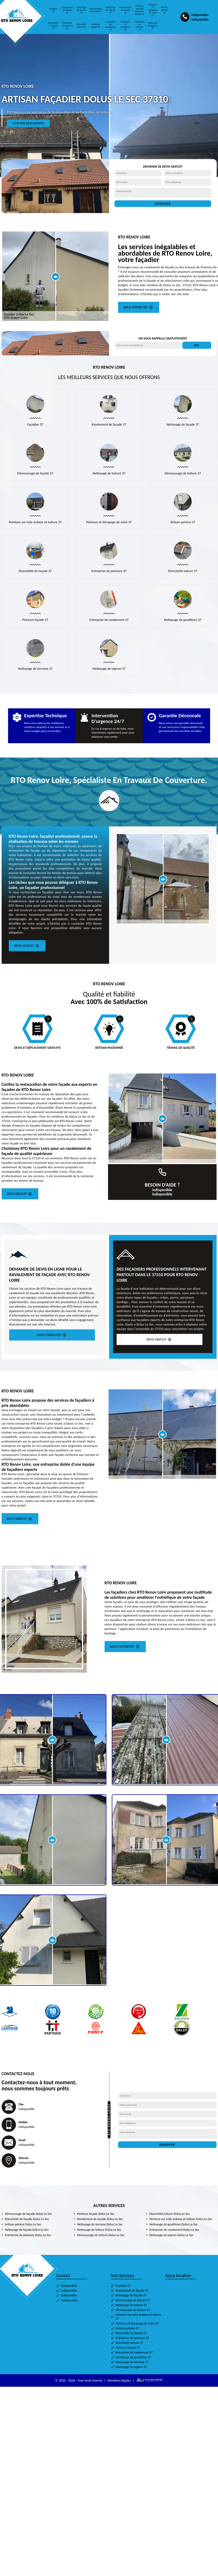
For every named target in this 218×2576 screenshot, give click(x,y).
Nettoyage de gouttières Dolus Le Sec (173, 2224)
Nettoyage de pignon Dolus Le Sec (171, 2235)
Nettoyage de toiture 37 (110, 10)
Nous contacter (138, 307)
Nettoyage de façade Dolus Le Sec (27, 2230)
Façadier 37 (53, 10)
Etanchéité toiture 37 (81, 25)
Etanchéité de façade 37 (53, 25)
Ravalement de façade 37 (67, 10)
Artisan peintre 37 (164, 10)
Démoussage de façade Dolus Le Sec (28, 2214)
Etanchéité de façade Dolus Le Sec (27, 2219)
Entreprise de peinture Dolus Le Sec (28, 2235)
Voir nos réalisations (28, 123)
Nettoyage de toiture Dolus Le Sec (99, 2230)
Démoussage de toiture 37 (125, 10)
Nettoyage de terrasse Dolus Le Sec (100, 2224)
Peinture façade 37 (95, 25)
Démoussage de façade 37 (96, 10)
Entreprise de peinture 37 (67, 25)
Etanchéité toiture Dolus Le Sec (169, 2214)
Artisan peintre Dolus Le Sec (23, 2224)
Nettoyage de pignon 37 (152, 25)
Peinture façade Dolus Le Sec (96, 2214)
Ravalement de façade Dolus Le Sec (100, 2219)
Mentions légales (119, 2380)
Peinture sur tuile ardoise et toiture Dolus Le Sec (180, 2219)
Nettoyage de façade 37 (81, 10)
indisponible (200, 15)
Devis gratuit (27, 946)
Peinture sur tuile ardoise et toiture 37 (139, 9)
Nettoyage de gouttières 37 (125, 25)
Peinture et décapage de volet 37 (152, 10)
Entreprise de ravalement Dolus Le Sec (174, 2230)
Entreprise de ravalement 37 (110, 25)
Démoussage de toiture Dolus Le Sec (101, 2235)
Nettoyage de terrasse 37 (139, 25)
